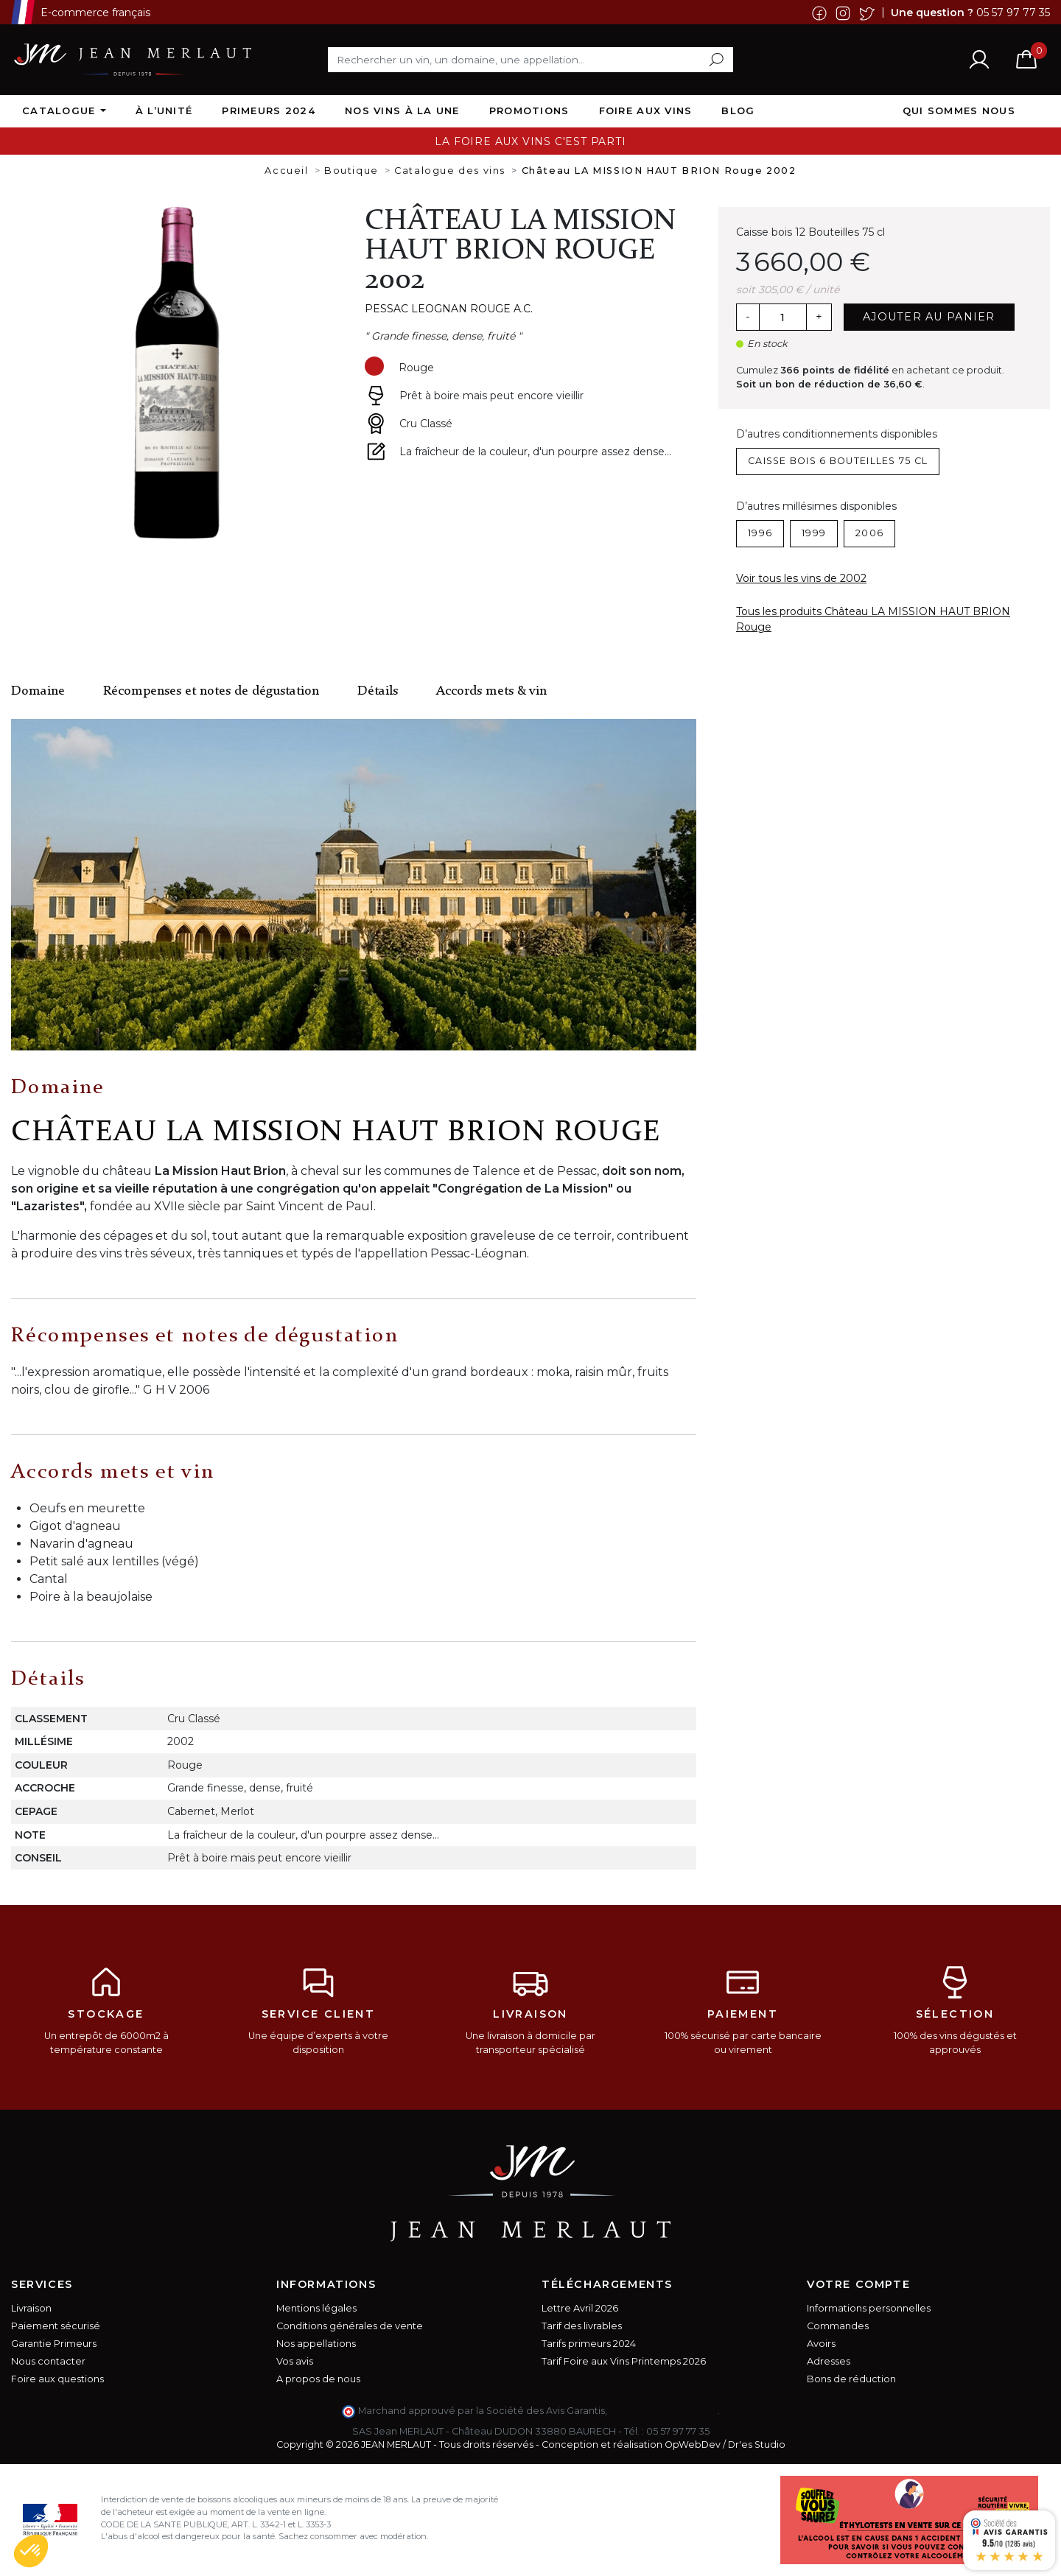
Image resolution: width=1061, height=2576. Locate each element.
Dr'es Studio (756, 2444)
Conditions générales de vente (349, 2325)
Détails (377, 691)
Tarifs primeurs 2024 (589, 2343)
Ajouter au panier (929, 316)
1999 (814, 532)
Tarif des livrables (582, 2325)
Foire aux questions (57, 2378)
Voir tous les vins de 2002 (801, 578)
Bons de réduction (851, 2378)
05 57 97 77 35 (1013, 11)
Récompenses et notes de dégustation (211, 691)
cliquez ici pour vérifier (663, 2410)
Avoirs (821, 2343)
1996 (760, 532)
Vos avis (294, 2361)
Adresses (828, 2361)
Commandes (838, 2325)
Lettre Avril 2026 (580, 2308)
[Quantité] (782, 317)
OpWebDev (693, 2444)
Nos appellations (316, 2343)
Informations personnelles (869, 2308)
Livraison (31, 2308)
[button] (31, 2551)
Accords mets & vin (491, 691)
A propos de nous (318, 2378)
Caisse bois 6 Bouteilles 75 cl (838, 460)
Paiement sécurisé (55, 2325)
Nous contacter (48, 2361)
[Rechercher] (530, 59)
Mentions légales (316, 2308)
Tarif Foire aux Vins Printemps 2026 (624, 2361)
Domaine (38, 691)
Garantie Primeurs (54, 2343)
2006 (869, 532)
